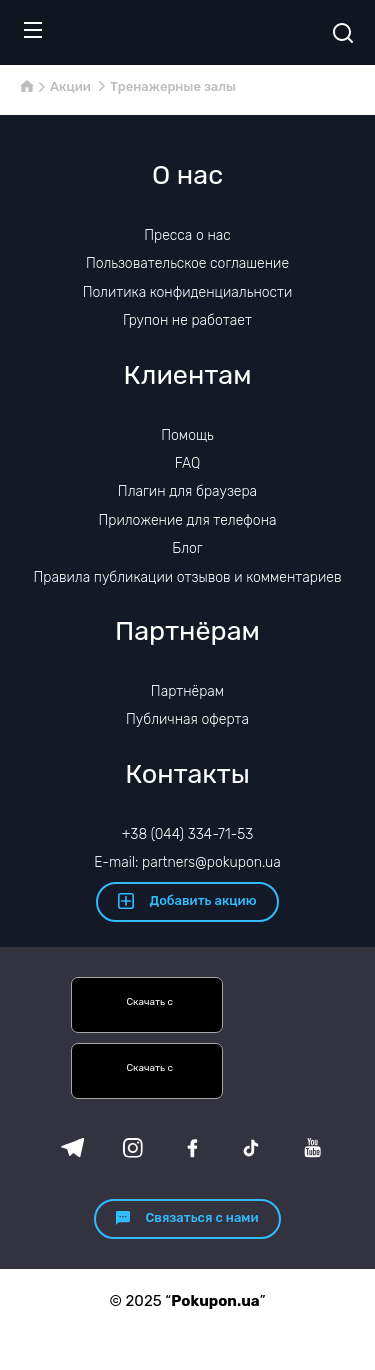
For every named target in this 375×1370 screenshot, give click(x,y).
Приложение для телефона (187, 520)
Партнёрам (187, 691)
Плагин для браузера (187, 491)
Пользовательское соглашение (187, 263)
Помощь (187, 435)
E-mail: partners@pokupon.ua (187, 862)
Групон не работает (187, 320)
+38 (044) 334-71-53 (188, 834)
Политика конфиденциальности (188, 292)
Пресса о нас (187, 235)
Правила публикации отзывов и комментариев (188, 577)
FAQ (188, 463)
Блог (187, 548)
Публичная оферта (187, 719)
